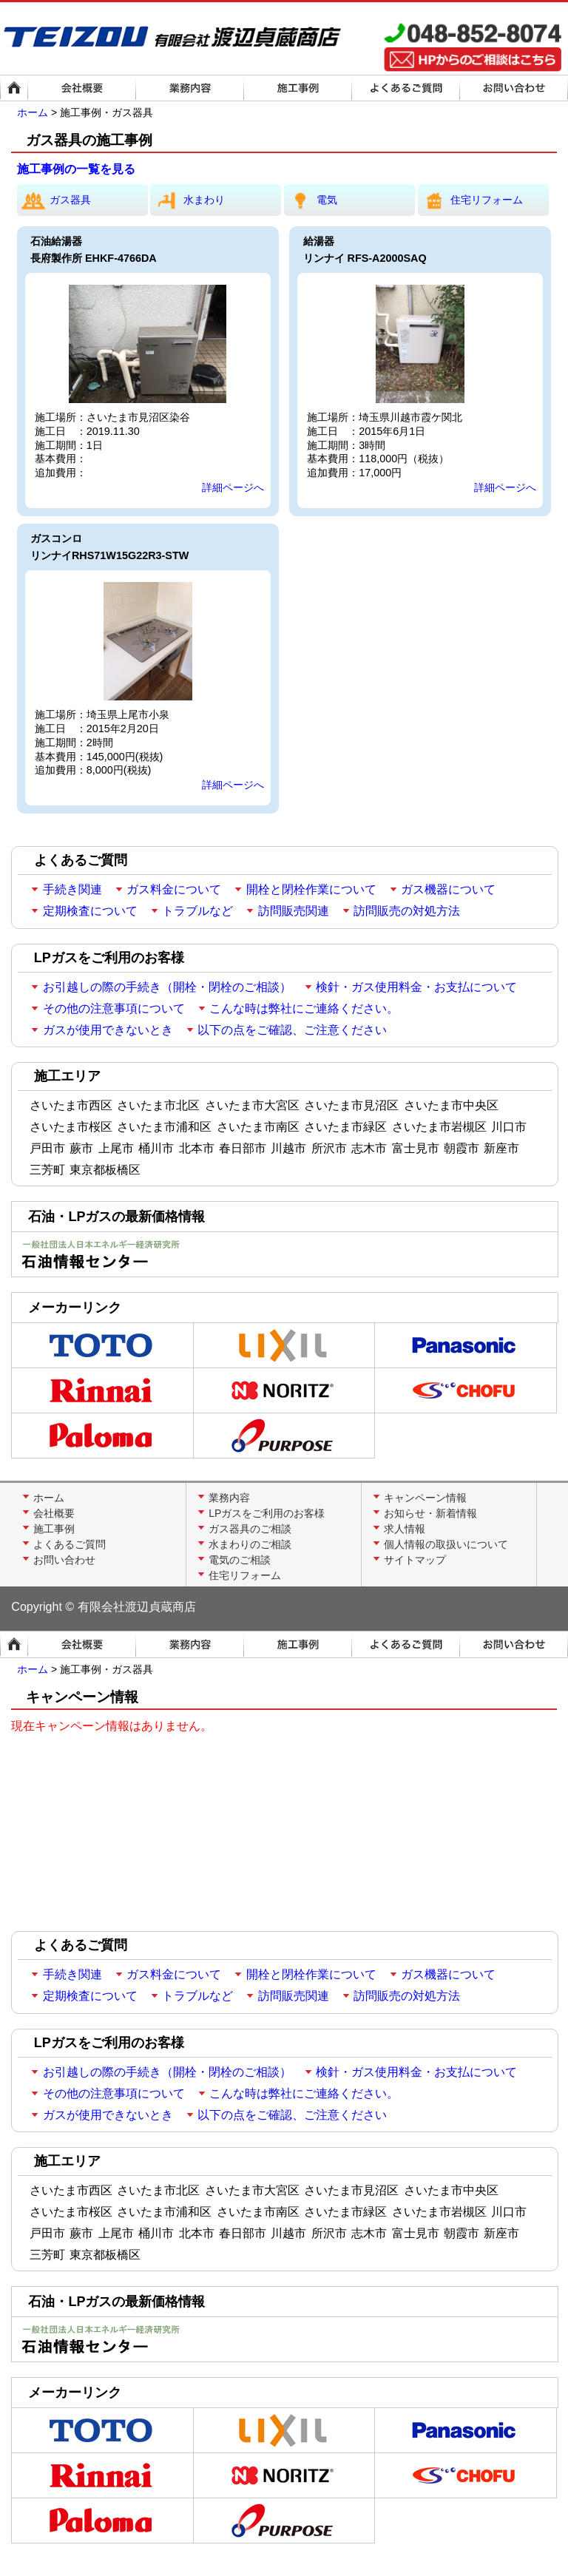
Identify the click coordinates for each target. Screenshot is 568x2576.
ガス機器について (448, 889)
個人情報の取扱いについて (446, 1544)
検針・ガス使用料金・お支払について (416, 987)
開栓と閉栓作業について (311, 889)
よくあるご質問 (69, 1544)
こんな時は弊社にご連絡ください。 (304, 1008)
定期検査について (90, 911)
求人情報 (404, 1529)
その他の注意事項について (114, 1008)
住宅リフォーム (470, 200)
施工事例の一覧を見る (76, 169)
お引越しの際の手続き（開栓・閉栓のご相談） (167, 987)
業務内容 (229, 1498)
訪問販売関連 (293, 911)
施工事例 (54, 1529)
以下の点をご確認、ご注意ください (292, 1030)
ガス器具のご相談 (250, 1529)
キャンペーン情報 (425, 1498)
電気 (310, 200)
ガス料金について (173, 889)
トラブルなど (197, 911)
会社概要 (54, 1513)
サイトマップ (415, 1560)
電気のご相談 (240, 1560)
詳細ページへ (233, 487)
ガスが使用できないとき (108, 1030)
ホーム (32, 112)
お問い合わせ (64, 1560)
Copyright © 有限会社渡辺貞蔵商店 (103, 1606)
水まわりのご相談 (250, 1544)
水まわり (187, 200)
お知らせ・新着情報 (430, 1513)
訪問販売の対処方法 (407, 911)
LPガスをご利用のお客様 (267, 1513)
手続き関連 (72, 889)
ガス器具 (54, 200)
